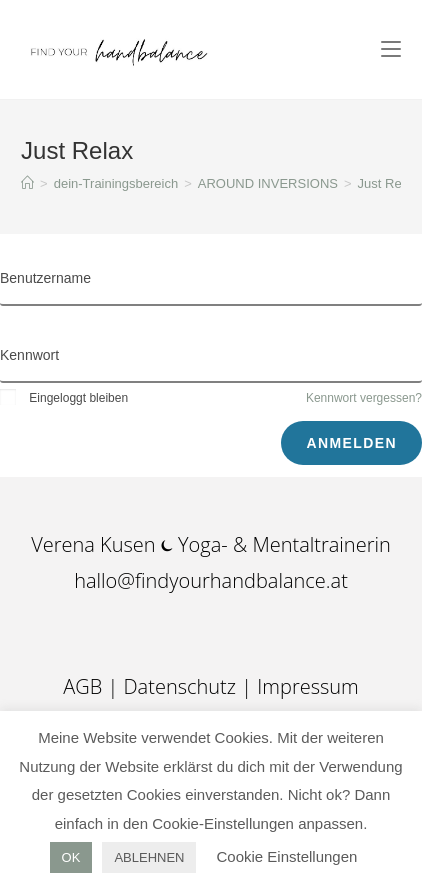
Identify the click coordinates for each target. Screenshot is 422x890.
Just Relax (388, 183)
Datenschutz (179, 686)
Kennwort (29, 355)
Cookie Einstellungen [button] (286, 856)
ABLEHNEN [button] (149, 857)
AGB (85, 686)
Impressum (307, 686)
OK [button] (71, 857)
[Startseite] (27, 183)
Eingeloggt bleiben (64, 398)
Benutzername (45, 278)
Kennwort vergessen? (364, 398)
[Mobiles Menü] (391, 49)
